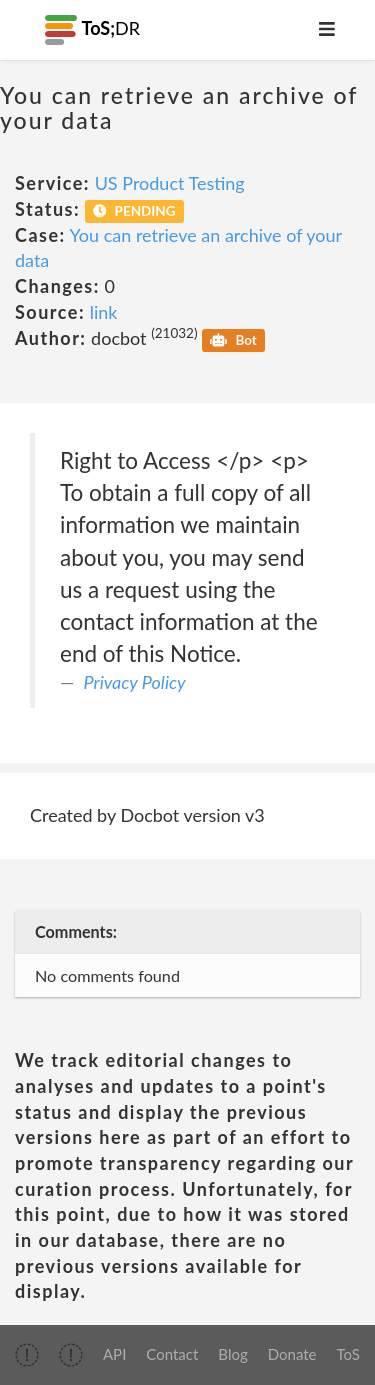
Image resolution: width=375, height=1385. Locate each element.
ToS (348, 1354)
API (114, 1354)
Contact (172, 1354)
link (104, 312)
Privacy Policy (135, 682)
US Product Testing (170, 183)
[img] (27, 1355)
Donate (292, 1354)
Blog (232, 1354)
